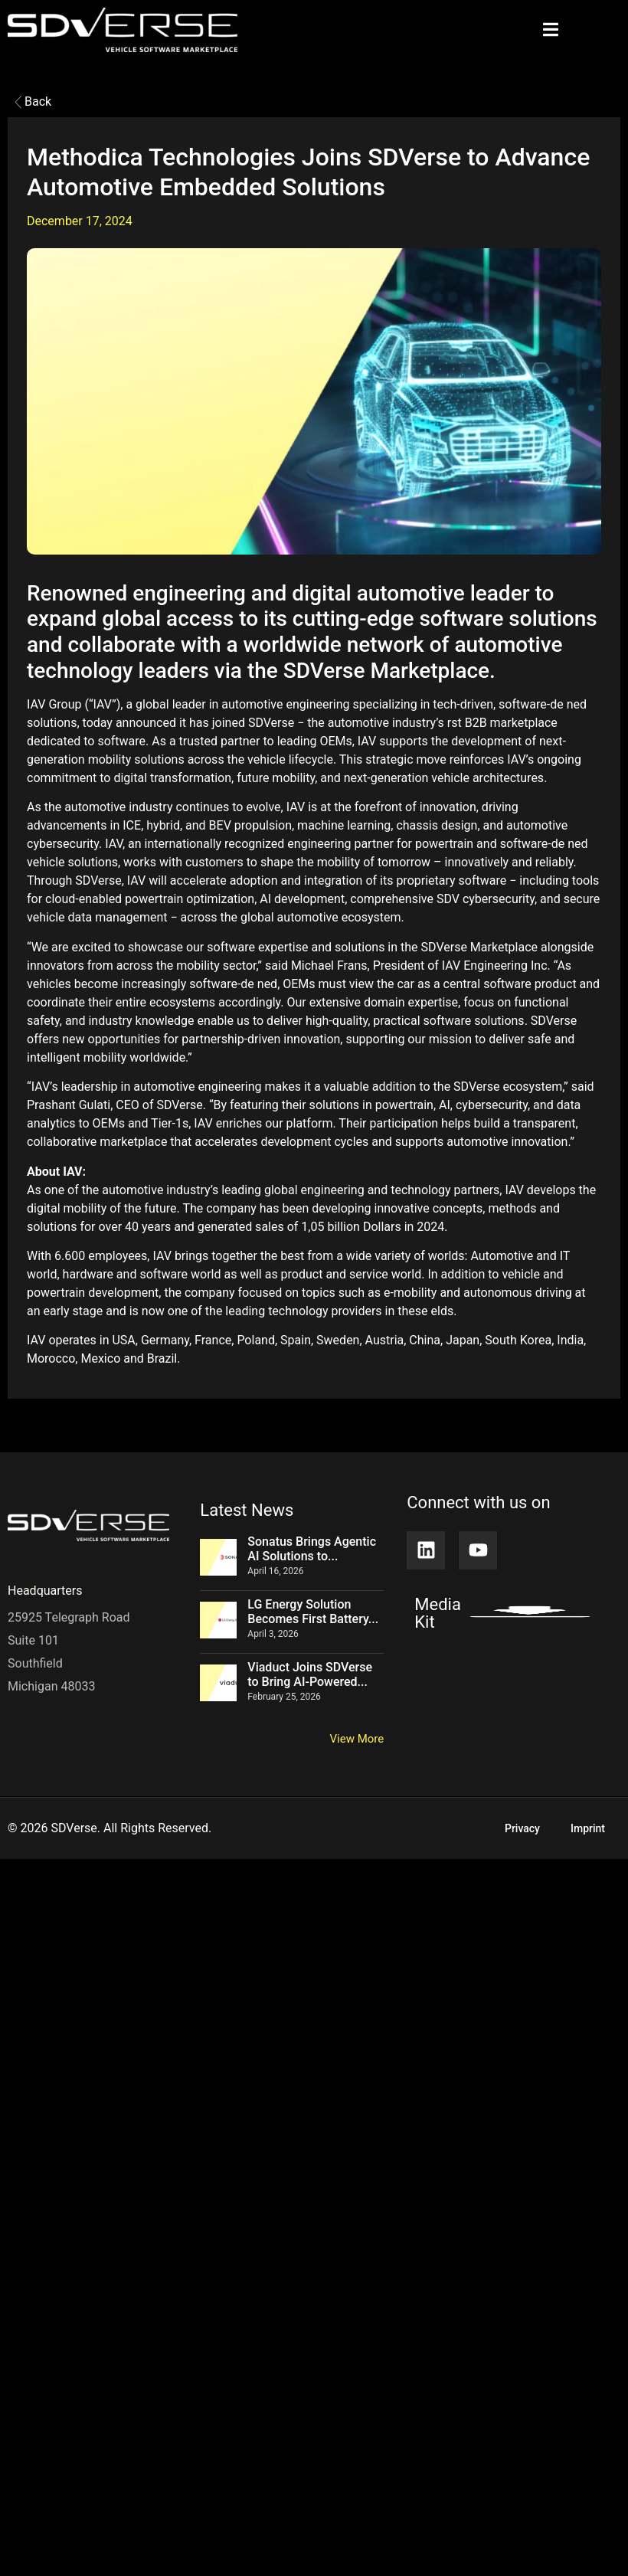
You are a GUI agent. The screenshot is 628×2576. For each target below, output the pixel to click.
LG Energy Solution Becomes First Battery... (312, 1611)
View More (357, 1739)
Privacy (522, 1828)
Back (33, 101)
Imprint (588, 1828)
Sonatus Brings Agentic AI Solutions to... (311, 1548)
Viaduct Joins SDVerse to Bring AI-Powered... (309, 1674)
